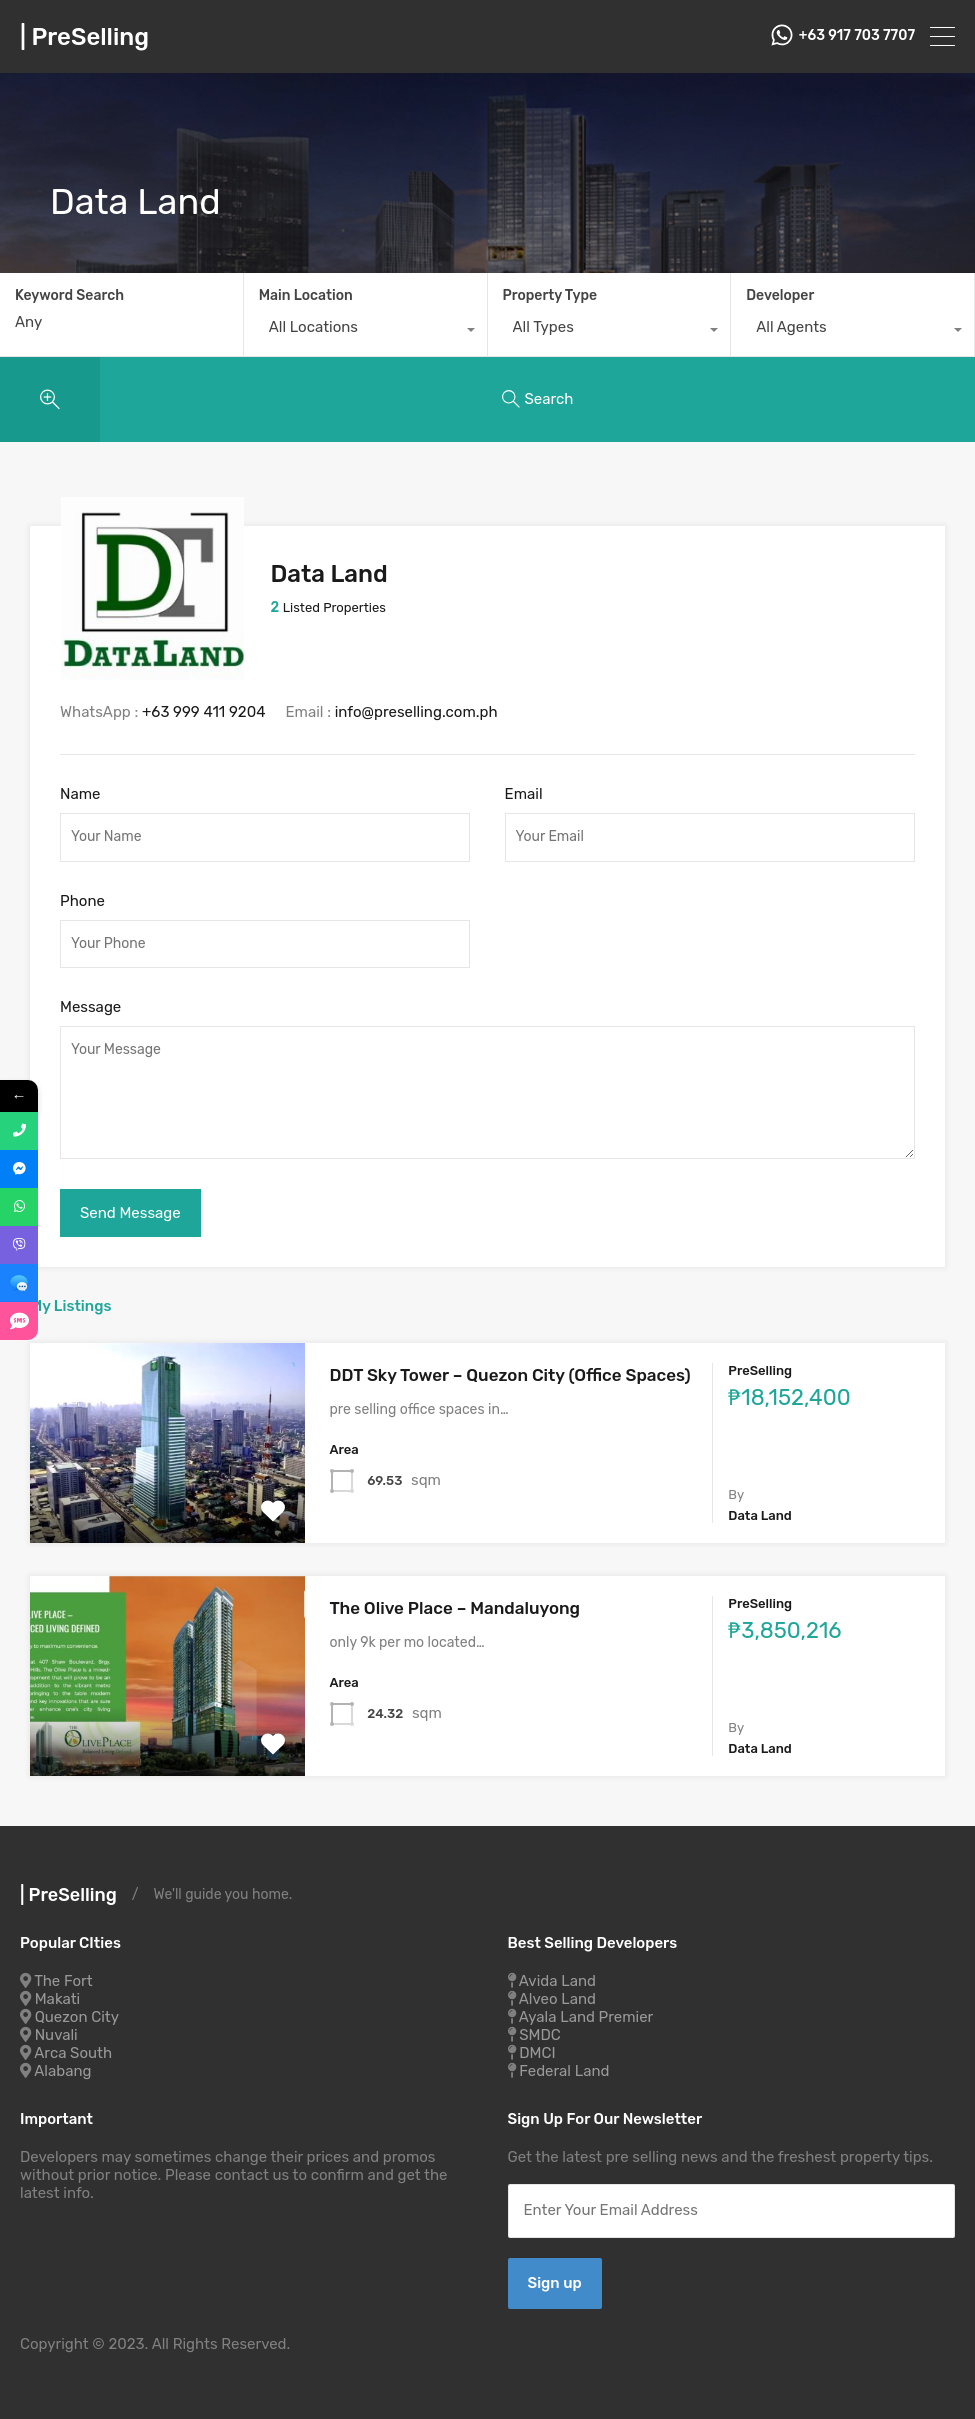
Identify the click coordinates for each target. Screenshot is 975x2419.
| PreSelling (84, 37)
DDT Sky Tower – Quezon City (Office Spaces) (510, 1375)
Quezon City (77, 2017)
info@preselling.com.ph (416, 712)
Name (80, 794)
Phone (82, 901)
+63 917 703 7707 (857, 36)
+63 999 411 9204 (204, 712)
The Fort (63, 1981)
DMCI (537, 2053)
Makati (57, 1999)
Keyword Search (69, 296)
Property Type (550, 295)
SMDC (540, 2035)
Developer (780, 295)
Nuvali (56, 2035)
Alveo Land (557, 1999)
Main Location (306, 295)
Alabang (62, 2071)
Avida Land (557, 1981)
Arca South (73, 2053)
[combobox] (365, 332)
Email (524, 794)
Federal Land (564, 2071)
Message (90, 1007)
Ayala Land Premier (586, 2017)
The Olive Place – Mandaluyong (455, 1608)
